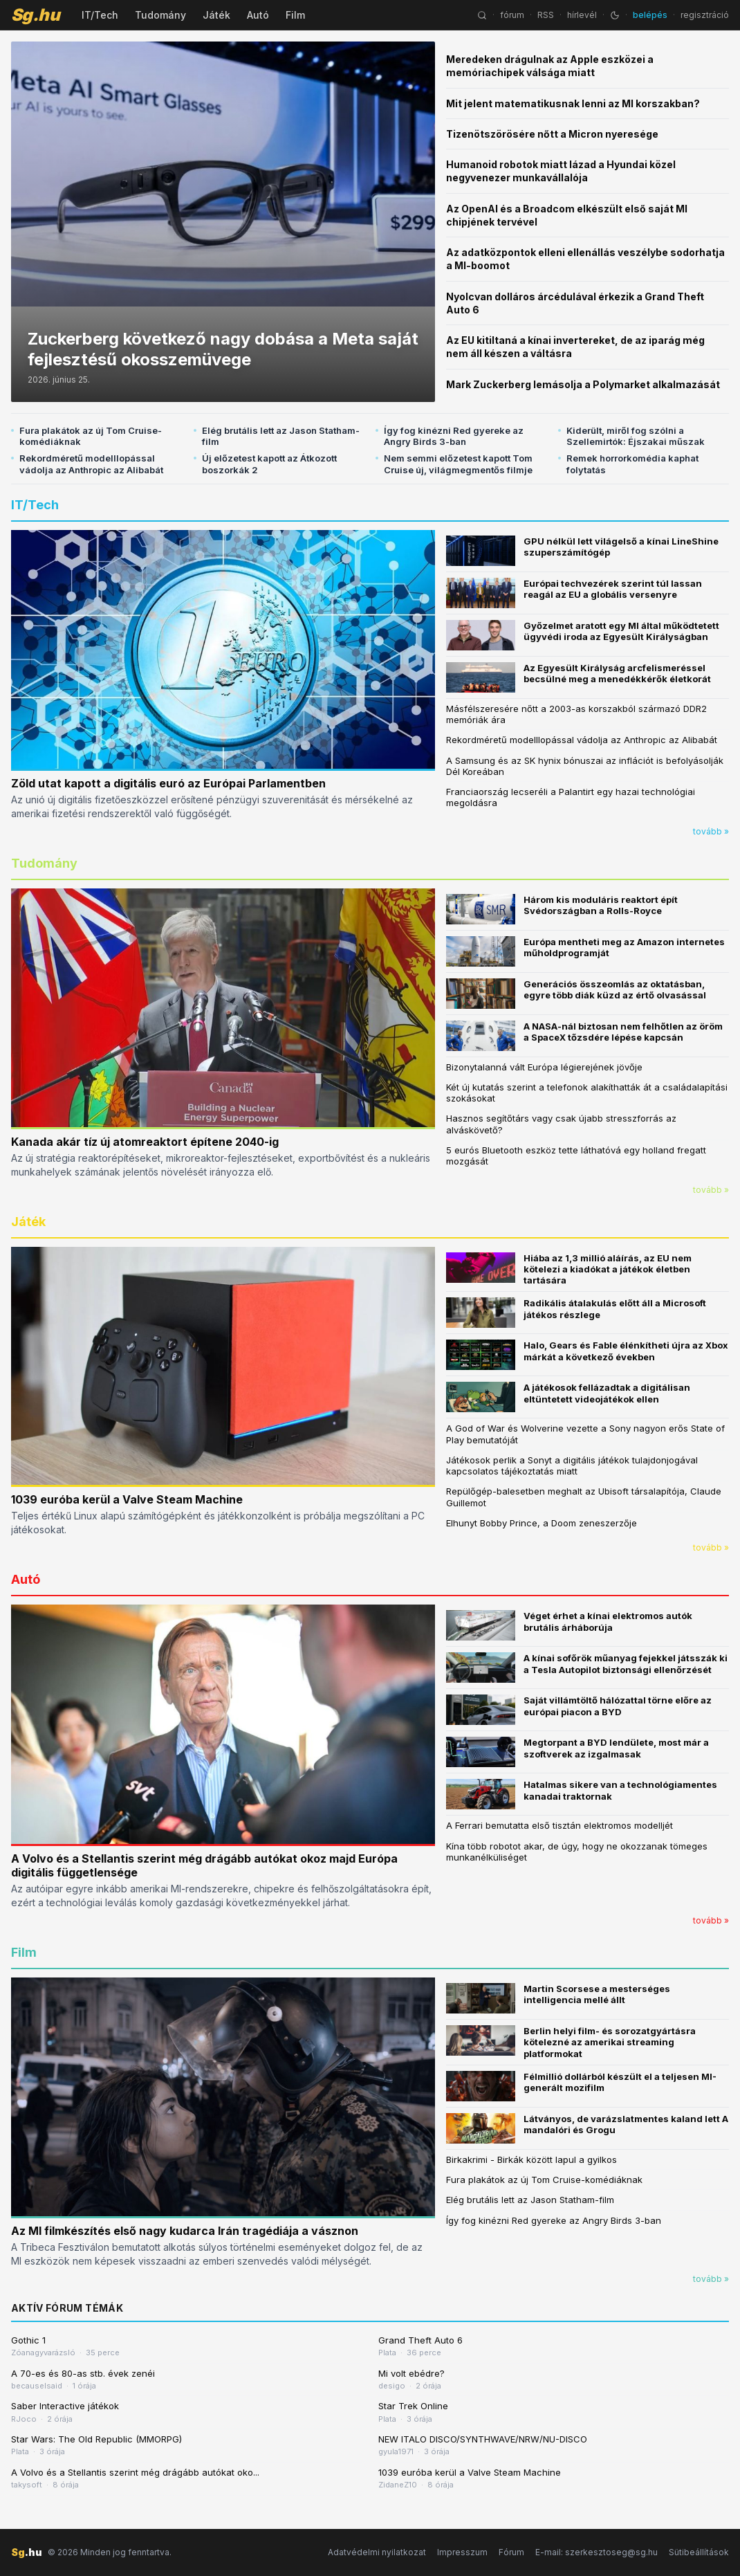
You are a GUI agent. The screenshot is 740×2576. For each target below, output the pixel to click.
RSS (545, 15)
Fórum (511, 2552)
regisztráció (705, 15)
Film (295, 15)
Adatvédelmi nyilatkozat (377, 2552)
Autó (258, 15)
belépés (650, 15)
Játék (216, 15)
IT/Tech (100, 15)
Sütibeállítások (699, 2552)
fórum (512, 15)
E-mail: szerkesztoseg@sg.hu (596, 2552)
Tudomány (160, 15)
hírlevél (582, 15)
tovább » (711, 831)
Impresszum (462, 2552)
